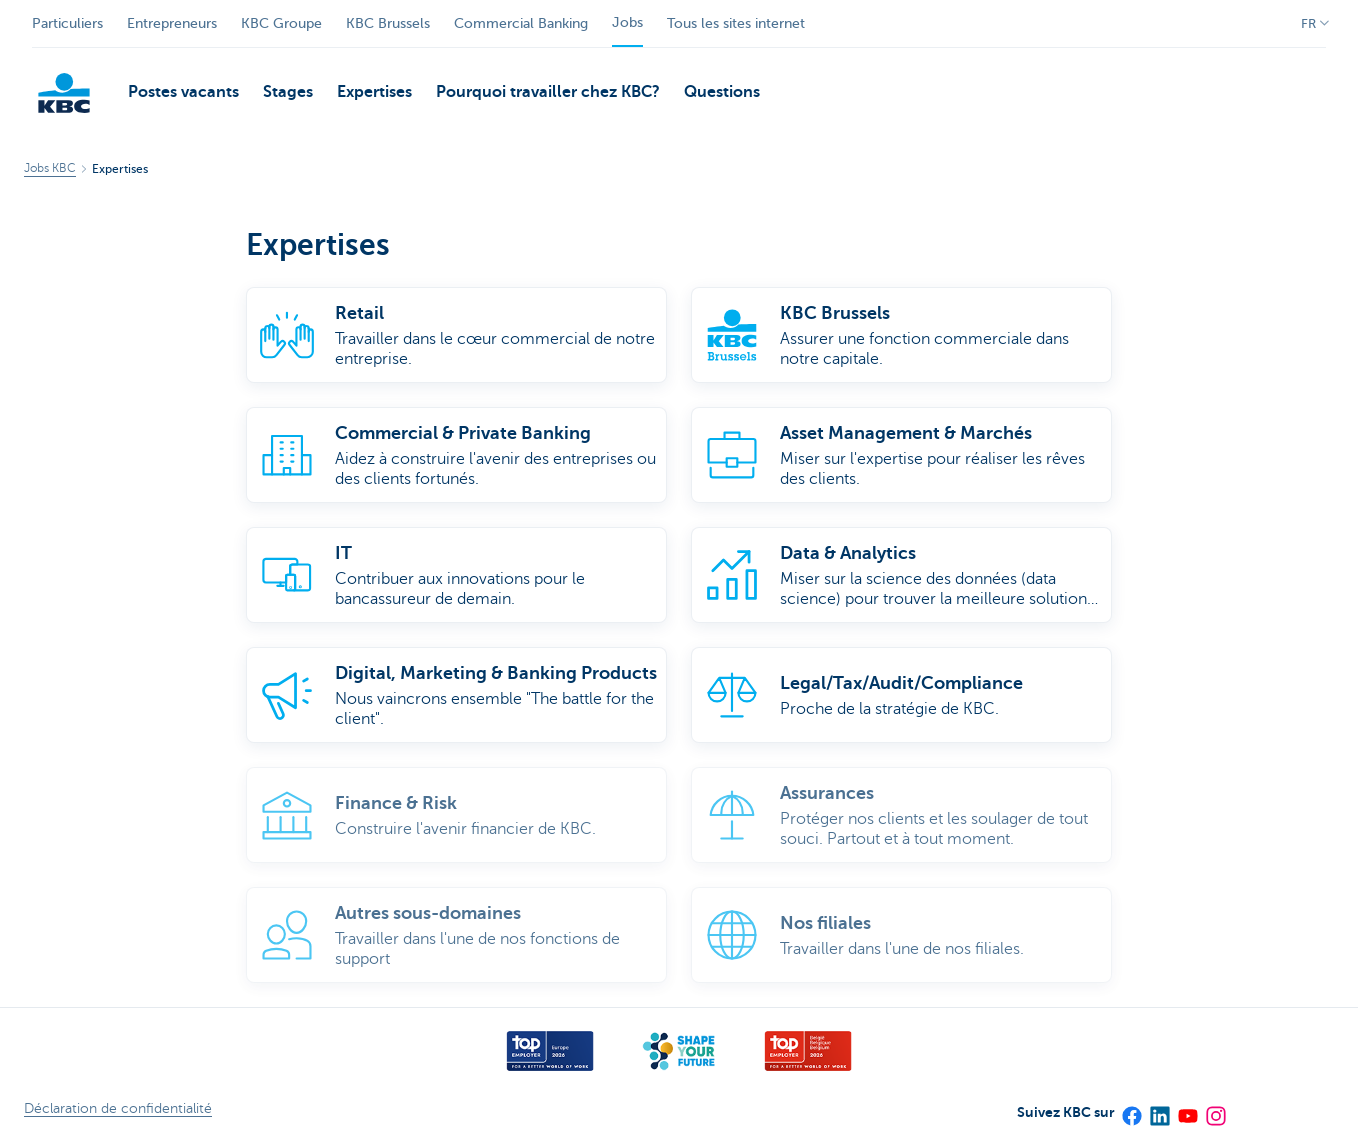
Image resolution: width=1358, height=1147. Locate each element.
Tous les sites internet (736, 23)
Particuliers (67, 23)
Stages (288, 92)
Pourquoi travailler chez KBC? (548, 92)
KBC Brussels (388, 23)
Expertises (374, 92)
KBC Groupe (281, 23)
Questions (722, 92)
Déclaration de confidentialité (118, 1108)
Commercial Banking (521, 23)
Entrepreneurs (172, 23)
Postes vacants (183, 92)
